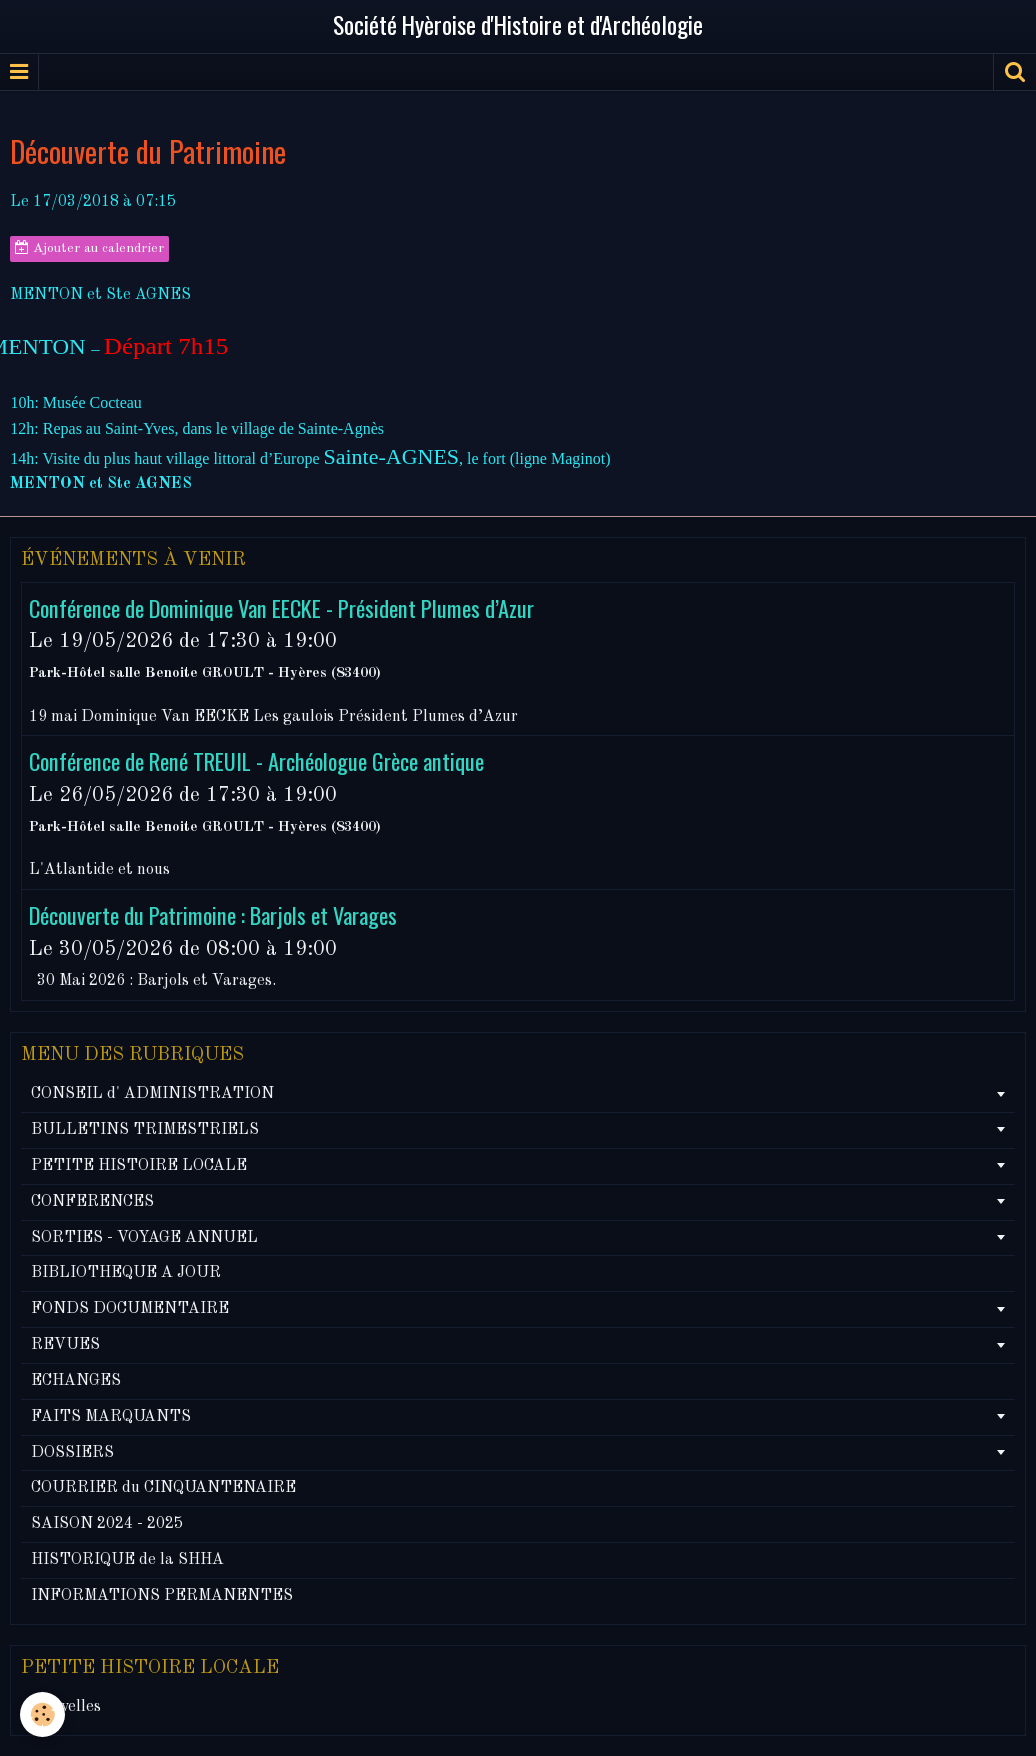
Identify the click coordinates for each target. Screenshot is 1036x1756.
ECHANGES (76, 1381)
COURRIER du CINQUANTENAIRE (163, 1488)
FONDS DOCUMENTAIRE (130, 1309)
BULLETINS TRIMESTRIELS (145, 1130)
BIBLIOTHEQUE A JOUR (126, 1273)
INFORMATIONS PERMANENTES (162, 1596)
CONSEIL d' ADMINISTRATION (152, 1094)
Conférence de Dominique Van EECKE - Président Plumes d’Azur (281, 606)
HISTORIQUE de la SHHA (127, 1560)
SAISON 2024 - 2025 (107, 1524)
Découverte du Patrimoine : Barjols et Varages (213, 914)
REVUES (65, 1345)
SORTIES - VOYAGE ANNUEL (144, 1238)
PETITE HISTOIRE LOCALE (139, 1166)
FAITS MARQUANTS (111, 1417)
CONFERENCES (92, 1202)
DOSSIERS (72, 1453)
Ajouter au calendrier (89, 248)
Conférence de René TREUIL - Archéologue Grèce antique (256, 760)
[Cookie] (42, 1714)
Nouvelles (66, 1707)
